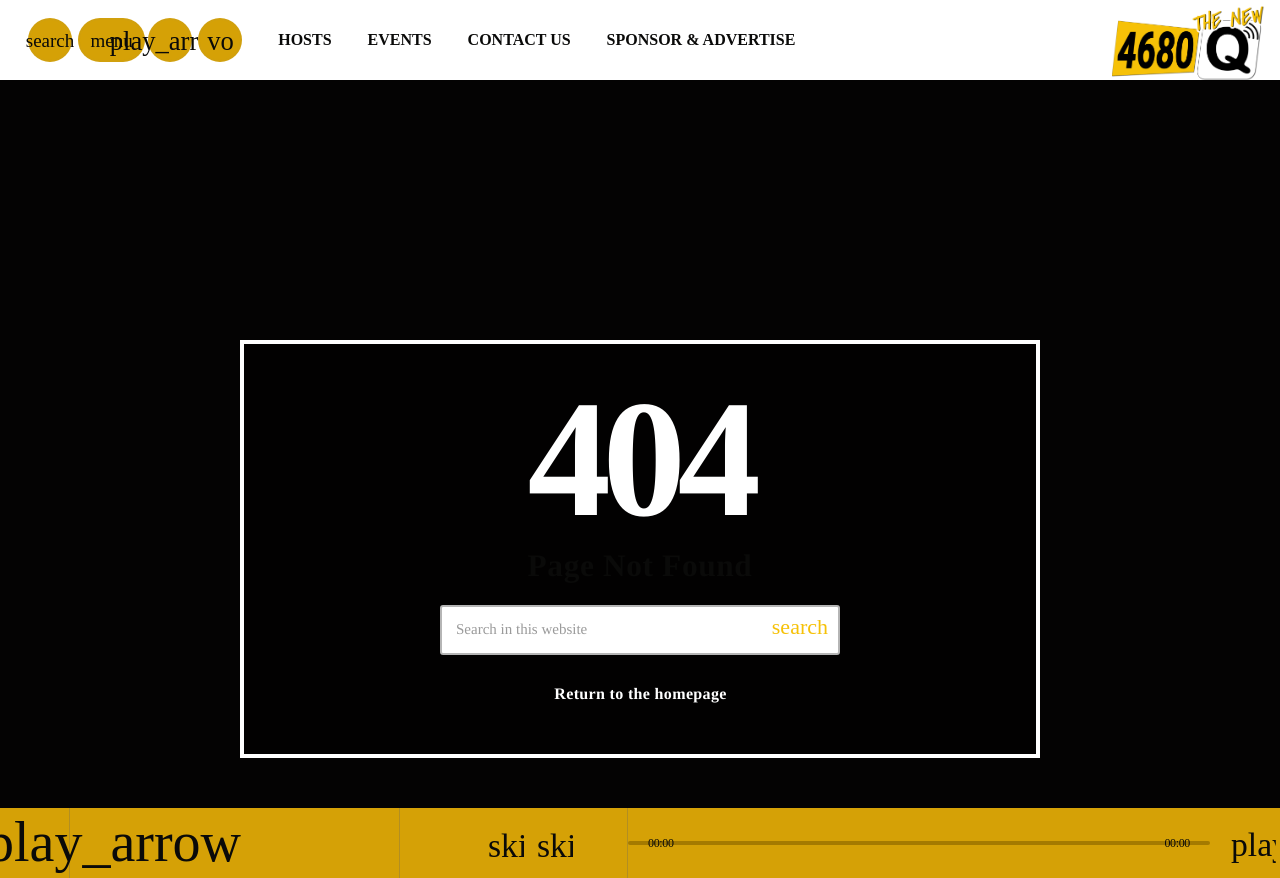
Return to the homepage (640, 694)
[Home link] (1188, 40)
